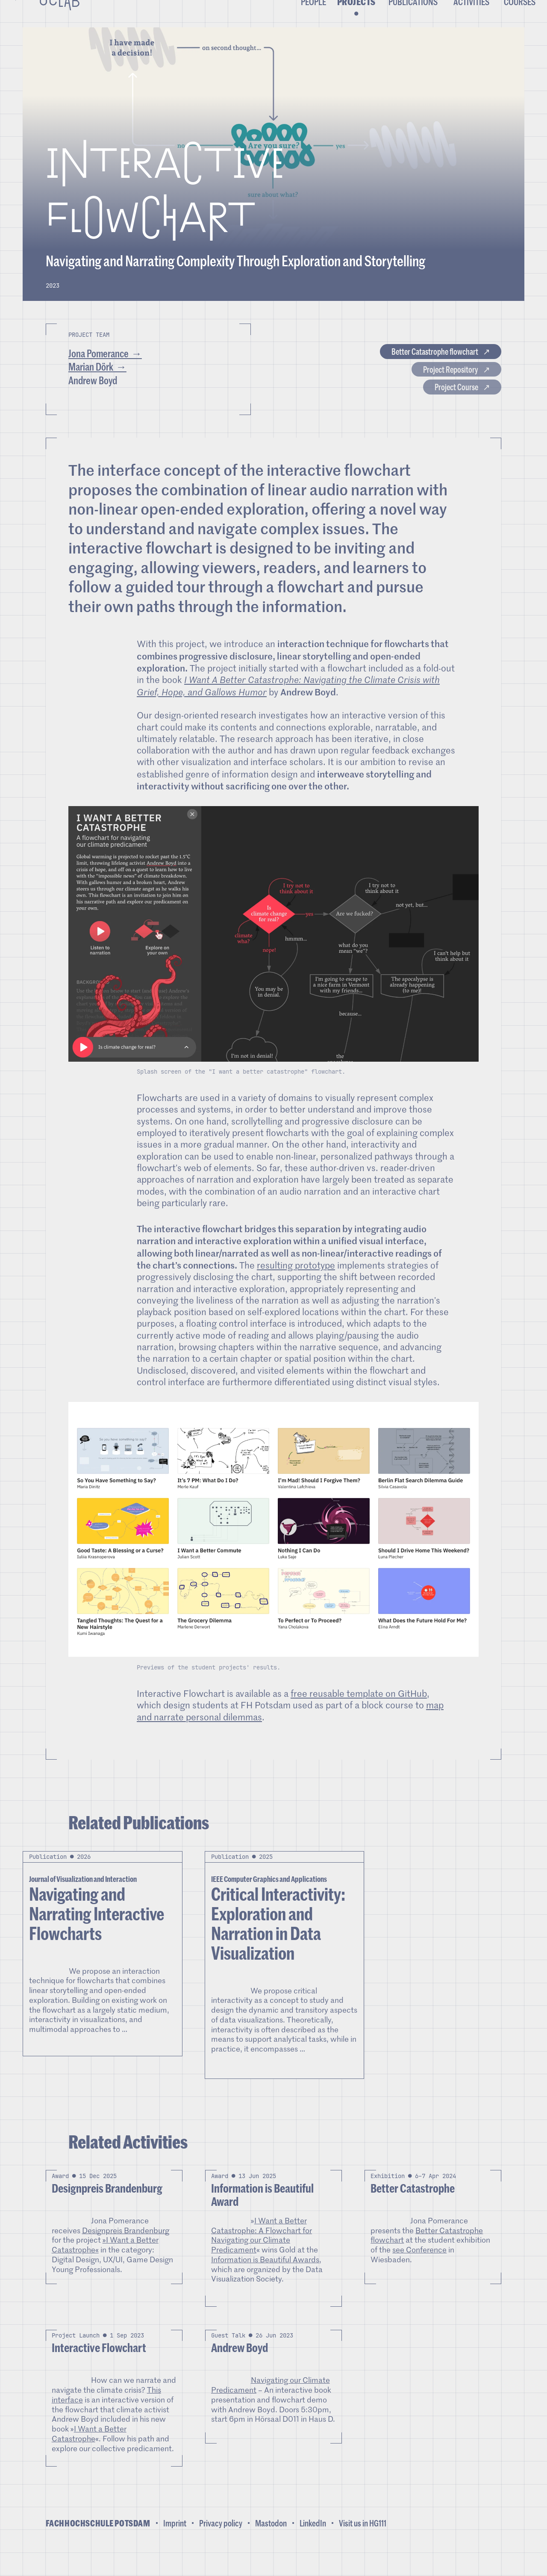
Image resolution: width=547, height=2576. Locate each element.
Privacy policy (220, 2541)
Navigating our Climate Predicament (270, 2403)
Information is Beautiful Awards (265, 2278)
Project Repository (430, 387)
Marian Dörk (90, 385)
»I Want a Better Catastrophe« (105, 2263)
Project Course (439, 411)
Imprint (174, 2541)
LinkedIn (313, 2541)
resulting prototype (296, 1283)
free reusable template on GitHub (359, 1712)
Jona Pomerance (98, 371)
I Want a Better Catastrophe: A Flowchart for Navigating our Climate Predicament (261, 2253)
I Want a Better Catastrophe (89, 2452)
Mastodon (271, 2541)
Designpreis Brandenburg (125, 2248)
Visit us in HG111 (362, 2541)
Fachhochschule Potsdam (98, 2542)
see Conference (419, 2268)
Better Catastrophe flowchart (408, 364)
